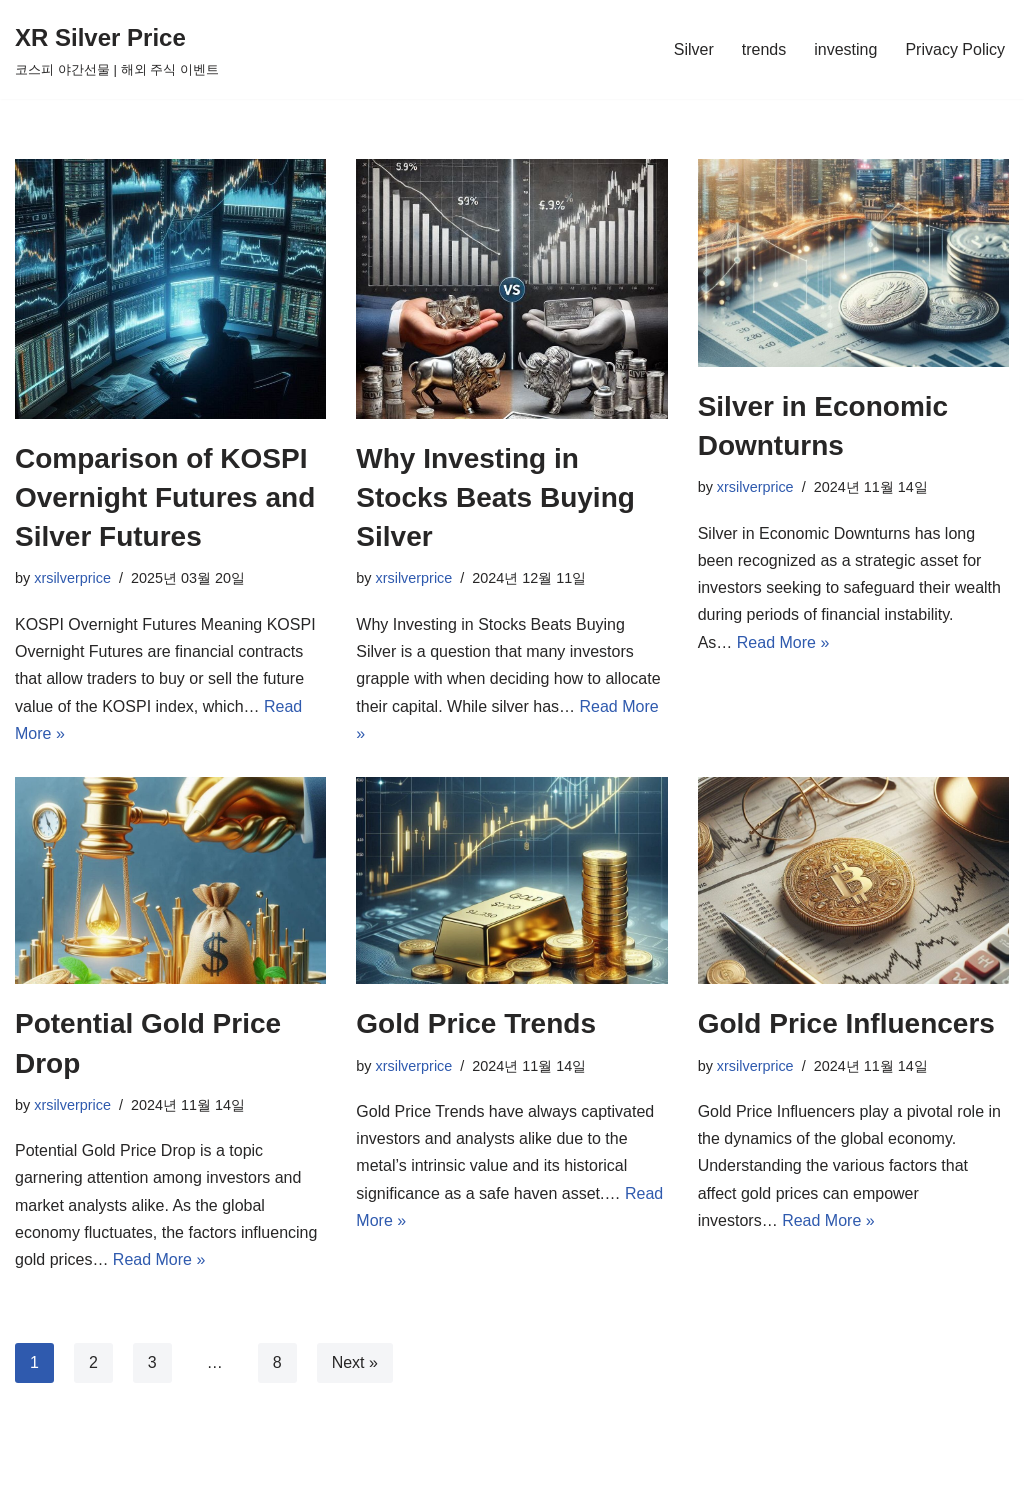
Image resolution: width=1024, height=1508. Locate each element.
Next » (355, 1362)
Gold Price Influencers (846, 1023)
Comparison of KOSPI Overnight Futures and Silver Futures (165, 497)
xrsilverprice (72, 578)
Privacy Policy (955, 49)
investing (845, 49)
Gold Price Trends (476, 1023)
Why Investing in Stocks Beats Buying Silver (495, 497)
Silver (694, 49)
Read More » (783, 642)
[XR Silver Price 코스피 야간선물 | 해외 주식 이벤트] (117, 49)
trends (764, 49)
